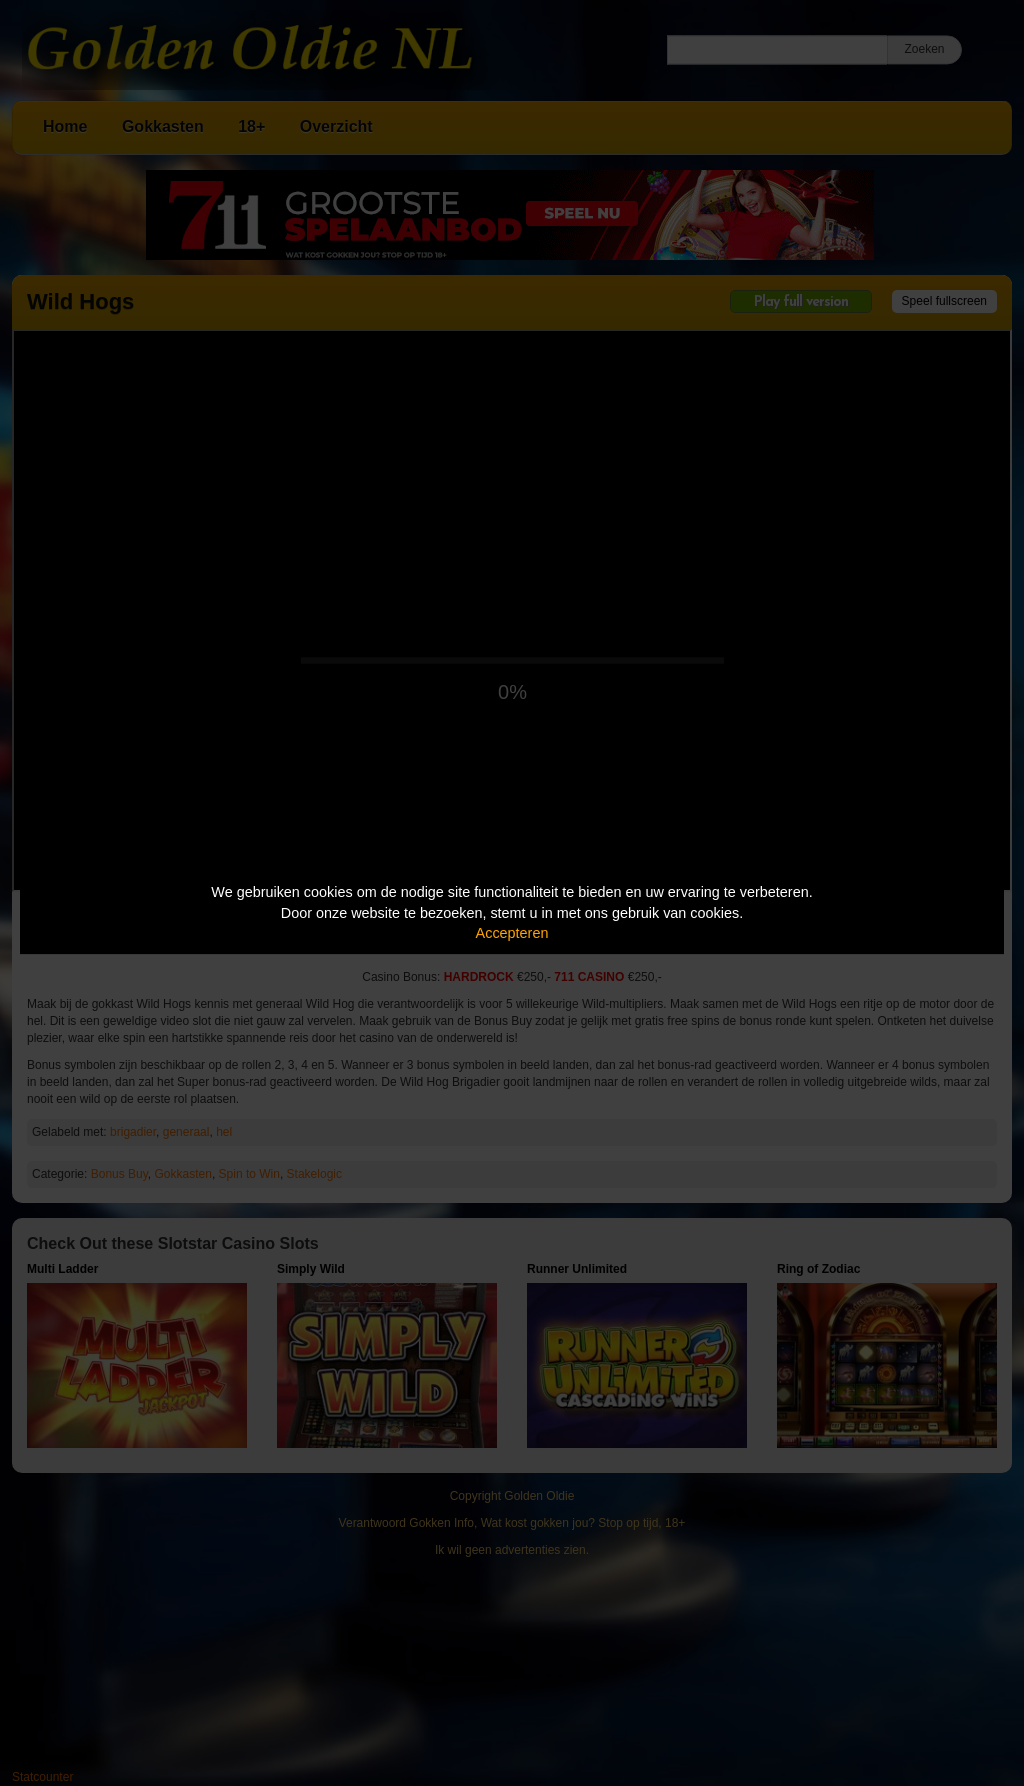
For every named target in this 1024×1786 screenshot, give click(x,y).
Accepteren (512, 933)
